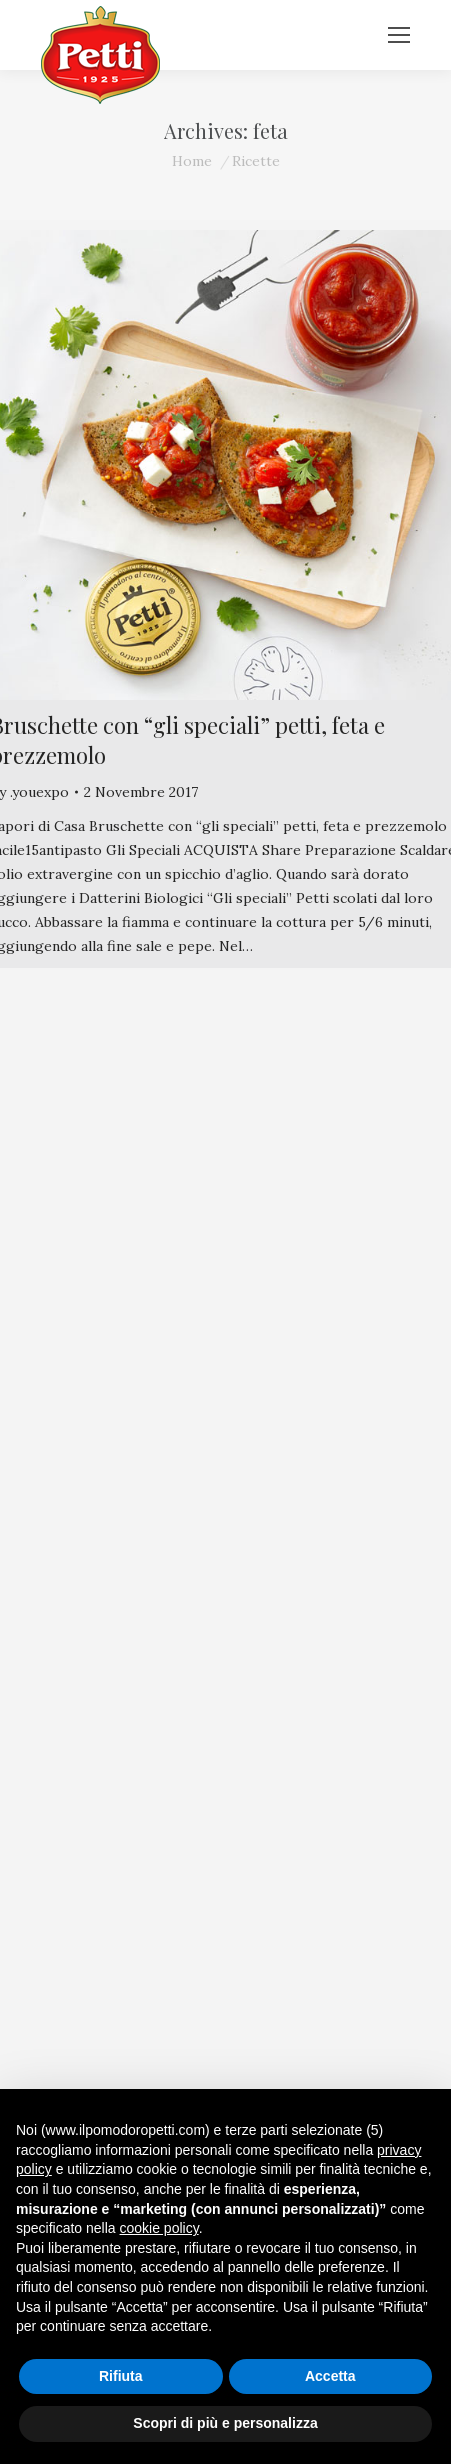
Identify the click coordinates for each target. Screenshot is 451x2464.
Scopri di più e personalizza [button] (225, 2423)
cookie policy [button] (159, 2228)
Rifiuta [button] (121, 2376)
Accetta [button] (330, 2376)
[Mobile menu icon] (399, 35)
